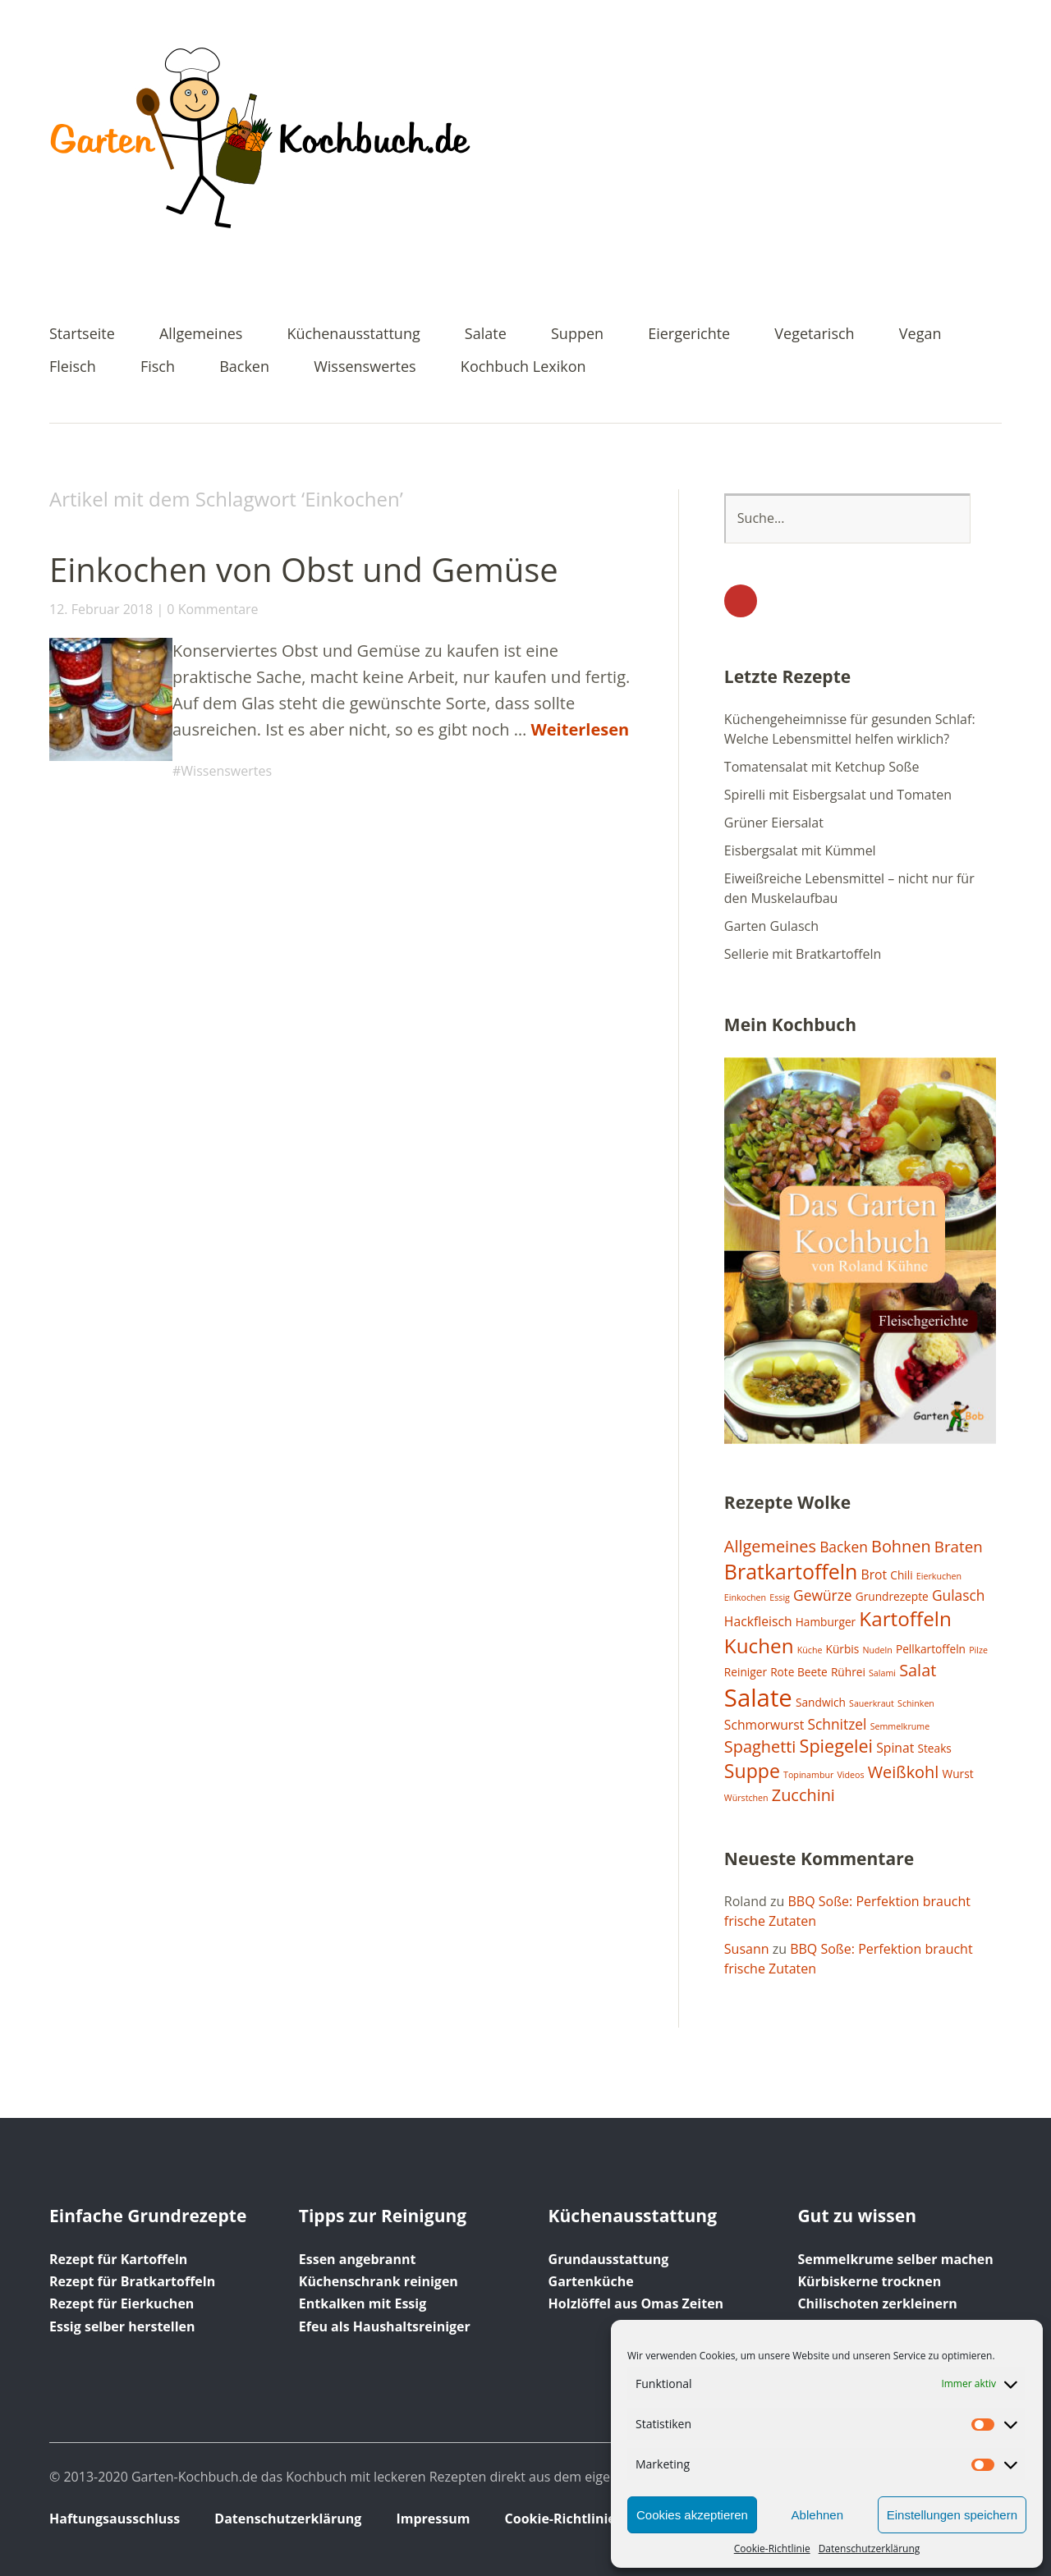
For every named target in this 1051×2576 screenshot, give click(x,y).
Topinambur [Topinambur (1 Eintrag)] (808, 1775)
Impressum (433, 2519)
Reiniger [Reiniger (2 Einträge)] (745, 1672)
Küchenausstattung (353, 334)
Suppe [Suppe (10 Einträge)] (752, 1771)
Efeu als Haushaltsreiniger (384, 2326)
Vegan (920, 334)
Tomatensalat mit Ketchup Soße (822, 767)
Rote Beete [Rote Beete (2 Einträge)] (799, 1672)
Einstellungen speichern (952, 2515)
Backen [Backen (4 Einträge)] (843, 1546)
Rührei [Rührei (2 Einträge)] (848, 1672)
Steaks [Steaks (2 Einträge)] (934, 1748)
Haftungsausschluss (114, 2519)
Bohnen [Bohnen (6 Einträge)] (901, 1546)
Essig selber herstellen (122, 2326)
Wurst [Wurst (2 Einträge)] (958, 1773)
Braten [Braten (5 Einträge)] (958, 1546)
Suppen (577, 334)
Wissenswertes (365, 367)
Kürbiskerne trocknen (869, 2281)
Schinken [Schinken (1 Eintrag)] (915, 1703)
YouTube (740, 600)
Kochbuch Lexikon (523, 367)
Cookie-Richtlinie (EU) (575, 2519)
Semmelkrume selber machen (895, 2259)
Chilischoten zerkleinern (877, 2303)
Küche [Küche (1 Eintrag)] (810, 1650)
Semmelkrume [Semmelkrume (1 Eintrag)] (900, 1726)
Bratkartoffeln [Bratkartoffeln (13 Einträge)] (791, 1571)
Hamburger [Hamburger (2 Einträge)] (826, 1621)
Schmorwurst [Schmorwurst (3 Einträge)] (764, 1725)
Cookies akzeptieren (692, 2515)
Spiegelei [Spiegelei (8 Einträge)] (836, 1746)
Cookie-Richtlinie (772, 2548)
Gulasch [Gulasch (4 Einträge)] (958, 1595)
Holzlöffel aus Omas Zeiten (636, 2303)
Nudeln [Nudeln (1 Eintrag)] (877, 1650)
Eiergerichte (689, 334)
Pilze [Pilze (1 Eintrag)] (978, 1650)
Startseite (82, 334)
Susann (746, 1949)
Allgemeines (200, 334)
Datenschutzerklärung (869, 2548)
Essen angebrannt (357, 2259)
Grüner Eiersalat (774, 823)
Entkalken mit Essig (362, 2303)
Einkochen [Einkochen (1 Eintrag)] (745, 1597)
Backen (244, 367)
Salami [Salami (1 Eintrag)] (882, 1673)
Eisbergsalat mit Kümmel (800, 850)
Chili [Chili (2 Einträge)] (901, 1575)
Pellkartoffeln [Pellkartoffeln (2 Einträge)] (931, 1649)
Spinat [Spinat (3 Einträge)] (895, 1748)
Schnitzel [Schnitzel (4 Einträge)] (836, 1724)
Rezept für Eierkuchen (121, 2303)
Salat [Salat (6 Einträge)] (917, 1670)
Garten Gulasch (771, 926)
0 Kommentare (212, 609)
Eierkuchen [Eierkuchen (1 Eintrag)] (939, 1576)
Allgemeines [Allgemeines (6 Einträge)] (770, 1546)
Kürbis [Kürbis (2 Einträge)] (843, 1649)
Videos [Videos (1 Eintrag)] (850, 1775)
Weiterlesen (579, 729)
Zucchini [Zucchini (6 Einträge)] (803, 1795)
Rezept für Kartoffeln (118, 2259)
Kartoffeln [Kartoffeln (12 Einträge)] (905, 1618)
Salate (486, 334)
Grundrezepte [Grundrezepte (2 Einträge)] (892, 1596)
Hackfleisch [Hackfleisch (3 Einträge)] (758, 1621)
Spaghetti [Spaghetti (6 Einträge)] (760, 1746)
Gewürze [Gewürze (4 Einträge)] (822, 1595)
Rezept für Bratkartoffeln (132, 2281)
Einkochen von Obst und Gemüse (303, 569)
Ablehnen (817, 2515)
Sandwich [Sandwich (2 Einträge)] (821, 1702)
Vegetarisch (814, 334)
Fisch (157, 367)
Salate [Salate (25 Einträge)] (758, 1697)
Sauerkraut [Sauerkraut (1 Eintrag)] (871, 1703)
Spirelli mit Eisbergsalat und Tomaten (838, 795)
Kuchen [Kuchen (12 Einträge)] (759, 1645)
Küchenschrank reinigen (378, 2281)
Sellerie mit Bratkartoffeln (802, 954)
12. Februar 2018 (101, 609)
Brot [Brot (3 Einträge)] (874, 1574)
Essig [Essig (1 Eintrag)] (779, 1597)
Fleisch (72, 367)
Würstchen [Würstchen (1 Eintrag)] (746, 1798)
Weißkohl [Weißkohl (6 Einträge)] (903, 1772)
